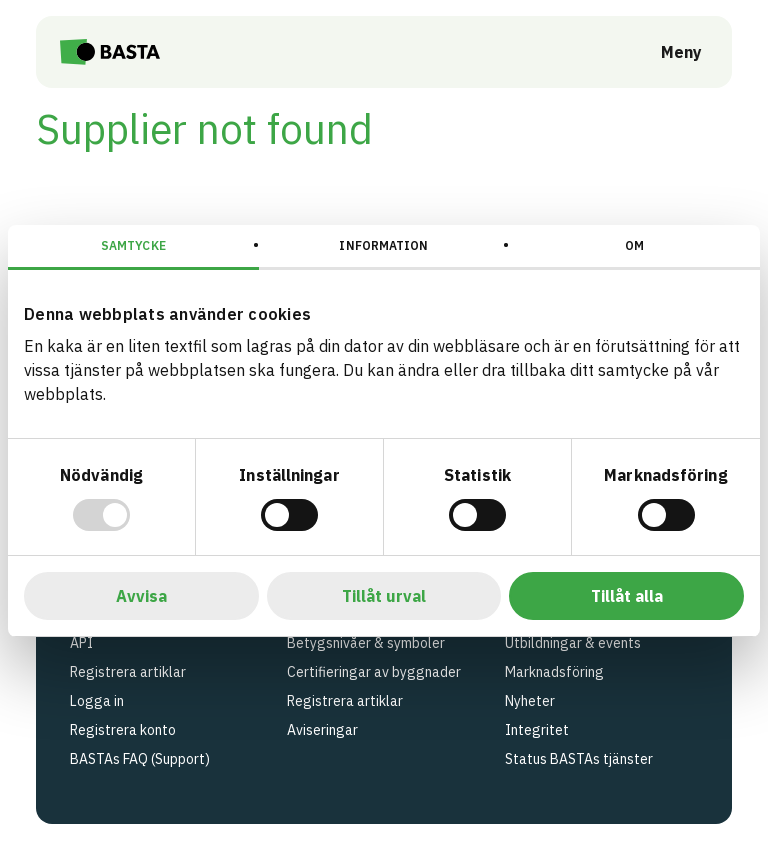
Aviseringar (322, 730)
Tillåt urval (384, 596)
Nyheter (530, 701)
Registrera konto (123, 730)
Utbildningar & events (573, 643)
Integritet (537, 730)
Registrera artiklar (128, 672)
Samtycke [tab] (133, 245)
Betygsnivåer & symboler (366, 643)
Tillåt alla (627, 596)
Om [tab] (634, 245)
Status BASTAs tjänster (579, 759)
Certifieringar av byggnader (374, 672)
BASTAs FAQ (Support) (140, 759)
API (81, 643)
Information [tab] (383, 245)
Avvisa (141, 596)
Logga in (97, 701)
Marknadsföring (554, 672)
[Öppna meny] (667, 52)
